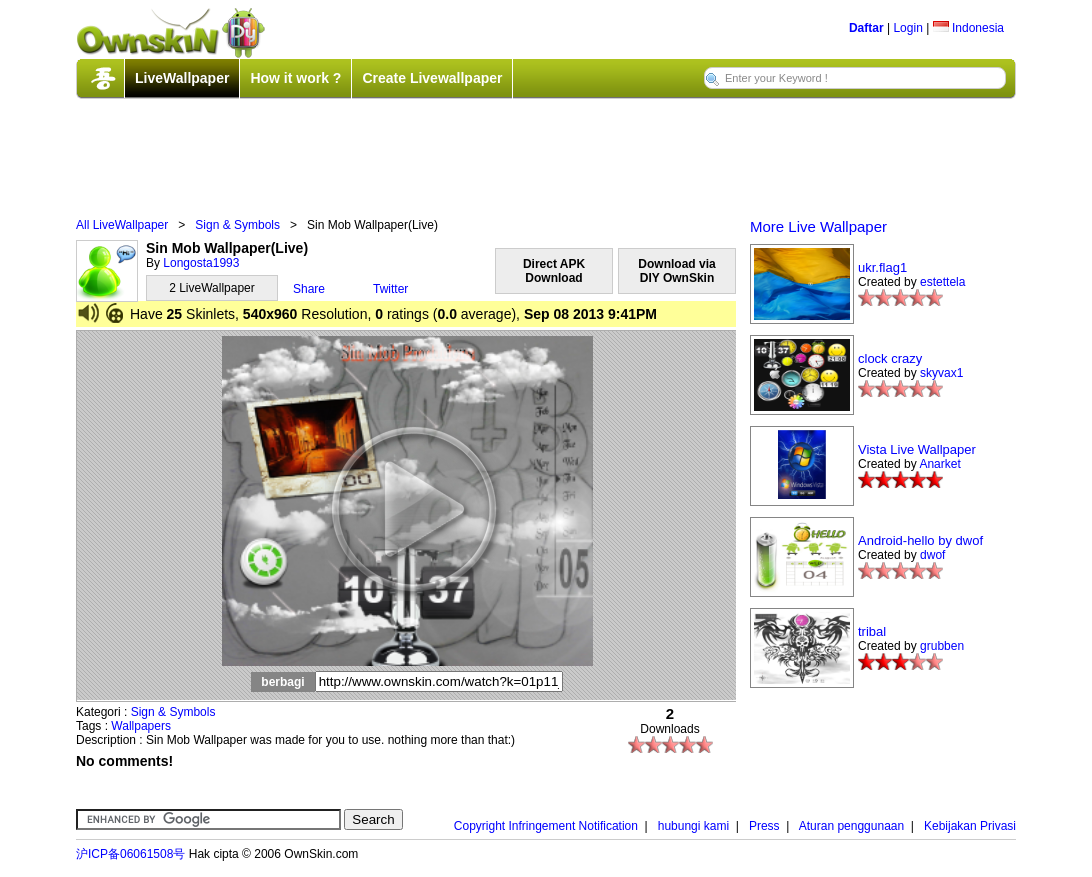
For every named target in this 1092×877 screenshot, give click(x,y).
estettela (942, 282)
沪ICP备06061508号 (130, 854)
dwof (932, 555)
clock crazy (890, 358)
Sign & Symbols (237, 225)
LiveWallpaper (182, 78)
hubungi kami (693, 826)
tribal (872, 631)
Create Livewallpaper (432, 78)
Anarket (939, 464)
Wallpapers (141, 726)
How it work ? (295, 78)
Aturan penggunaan (851, 826)
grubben (942, 646)
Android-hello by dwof (920, 540)
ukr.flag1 (882, 267)
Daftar (866, 28)
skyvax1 (941, 373)
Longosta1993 (201, 263)
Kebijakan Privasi (970, 826)
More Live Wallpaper (818, 226)
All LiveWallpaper (122, 225)
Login (907, 28)
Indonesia (968, 28)
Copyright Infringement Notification (546, 826)
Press (764, 826)
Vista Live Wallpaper (917, 449)
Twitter (390, 289)
